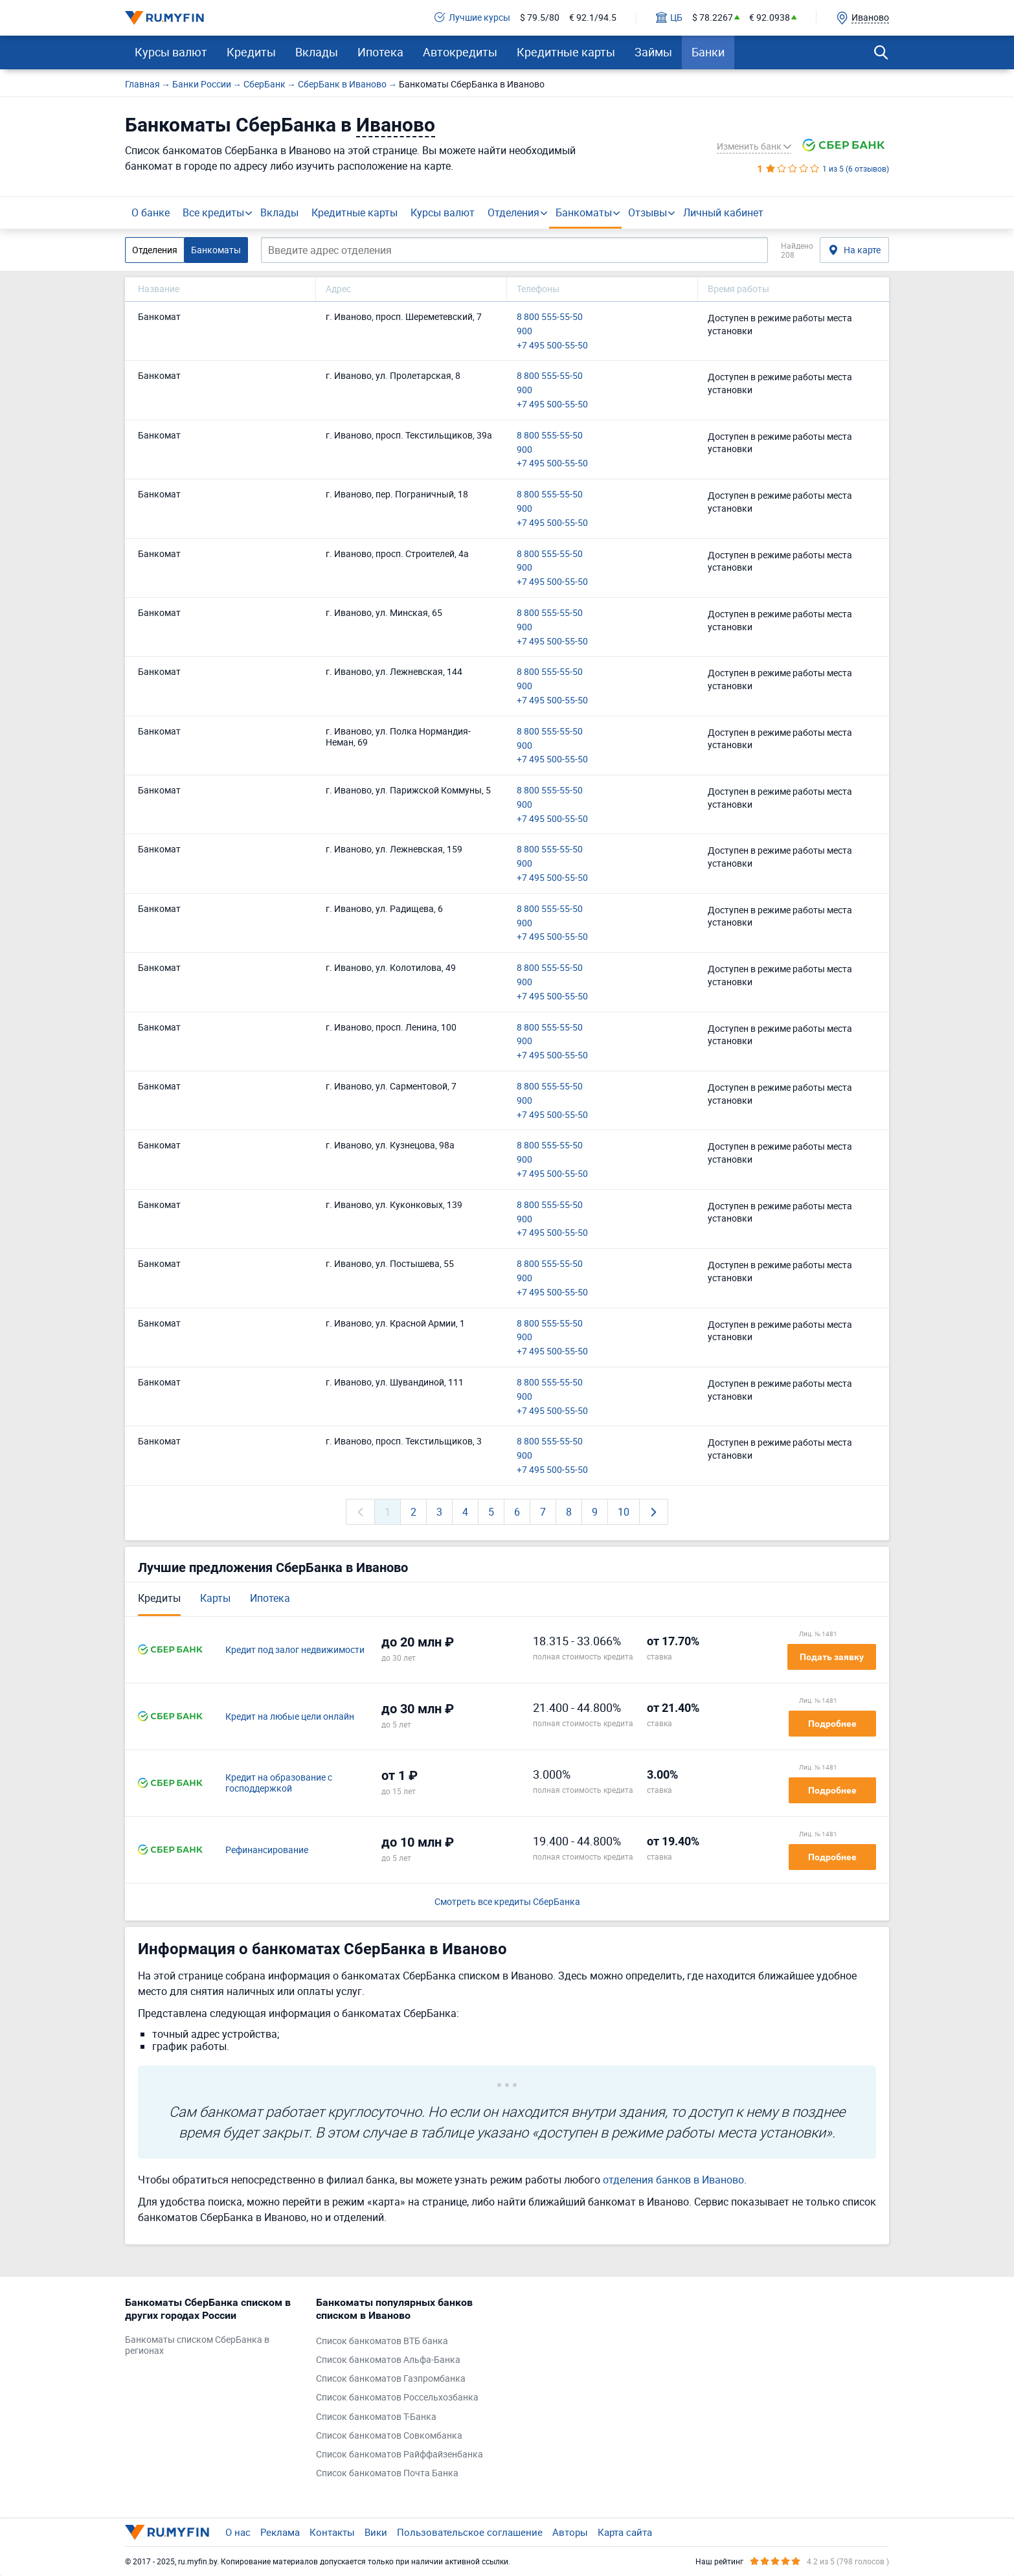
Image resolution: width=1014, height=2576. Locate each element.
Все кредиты (213, 212)
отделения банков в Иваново (673, 2179)
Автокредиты (460, 52)
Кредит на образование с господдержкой (278, 1783)
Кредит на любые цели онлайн (289, 1716)
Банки (708, 52)
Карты (215, 1598)
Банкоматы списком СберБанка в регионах (197, 2345)
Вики (376, 2532)
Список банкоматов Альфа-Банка (388, 2359)
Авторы (570, 2532)
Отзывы (647, 212)
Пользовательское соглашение (470, 2532)
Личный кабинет (723, 212)
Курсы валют (171, 52)
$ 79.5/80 (539, 17)
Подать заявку (832, 1657)
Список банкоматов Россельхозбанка (397, 2397)
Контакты (332, 2532)
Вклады (316, 52)
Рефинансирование (266, 1850)
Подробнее (832, 1723)
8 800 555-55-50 (550, 317)
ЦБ (669, 17)
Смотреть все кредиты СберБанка (507, 1902)
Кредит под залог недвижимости (295, 1650)
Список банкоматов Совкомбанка (389, 2435)
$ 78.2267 (712, 17)
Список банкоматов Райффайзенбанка (399, 2454)
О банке (150, 212)
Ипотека (380, 52)
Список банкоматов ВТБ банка (382, 2341)
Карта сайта (625, 2532)
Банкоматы (584, 212)
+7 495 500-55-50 (552, 345)
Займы (653, 52)
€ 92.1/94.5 (592, 17)
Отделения (513, 212)
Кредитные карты (566, 52)
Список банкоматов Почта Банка (387, 2473)
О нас (238, 2532)
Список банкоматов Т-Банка (376, 2416)
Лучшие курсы (472, 17)
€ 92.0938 (769, 17)
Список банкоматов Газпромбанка (391, 2378)
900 (524, 331)
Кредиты (251, 52)
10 (623, 1512)
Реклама (280, 2532)
